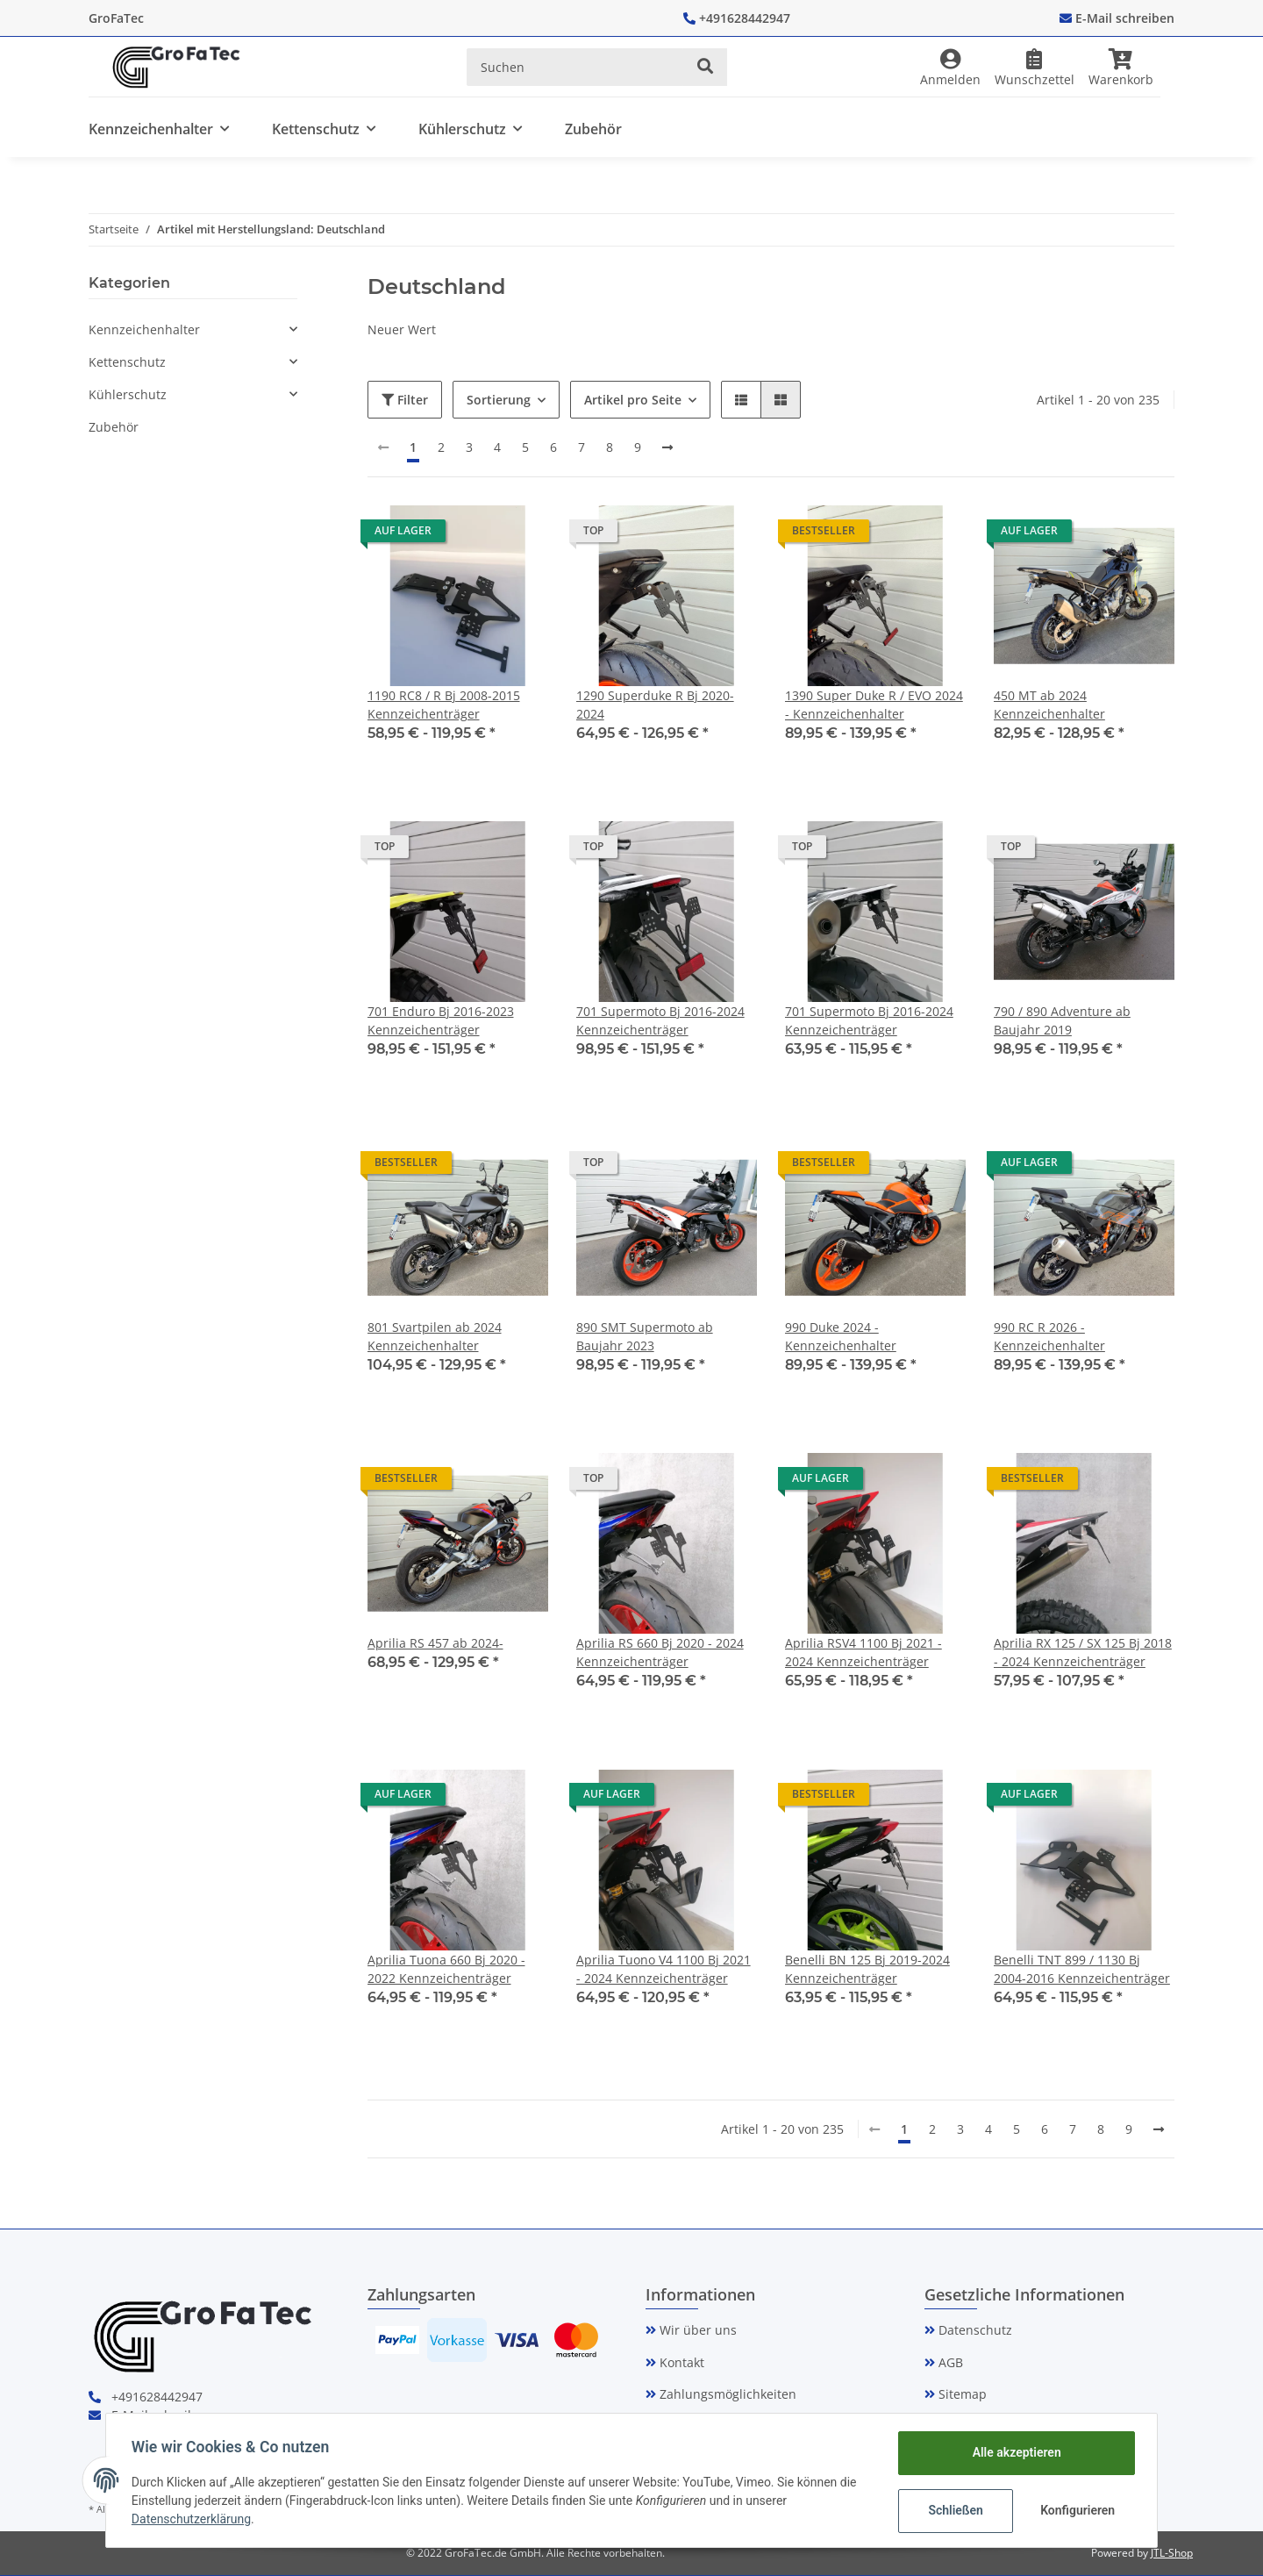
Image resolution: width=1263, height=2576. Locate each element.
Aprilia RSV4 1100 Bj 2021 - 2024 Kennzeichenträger (863, 1652)
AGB (949, 2362)
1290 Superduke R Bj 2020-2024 (655, 704)
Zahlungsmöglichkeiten (726, 2394)
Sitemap (961, 2394)
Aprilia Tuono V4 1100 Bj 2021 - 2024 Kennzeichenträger (663, 1968)
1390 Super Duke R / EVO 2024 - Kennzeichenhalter (874, 704)
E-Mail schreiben (1124, 18)
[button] (950, 67)
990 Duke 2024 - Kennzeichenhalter (840, 1336)
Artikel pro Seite (632, 399)
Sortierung (499, 399)
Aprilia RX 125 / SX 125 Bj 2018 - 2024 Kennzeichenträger (1083, 1652)
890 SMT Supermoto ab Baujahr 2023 (644, 1336)
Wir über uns (696, 2330)
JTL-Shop (1172, 2552)
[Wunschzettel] (1034, 67)
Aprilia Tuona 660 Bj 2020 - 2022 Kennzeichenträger (446, 1968)
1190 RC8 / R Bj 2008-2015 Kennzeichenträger (443, 704)
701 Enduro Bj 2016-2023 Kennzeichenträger (440, 1020)
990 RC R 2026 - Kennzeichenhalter (1049, 1336)
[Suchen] (575, 67)
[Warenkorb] (1127, 67)
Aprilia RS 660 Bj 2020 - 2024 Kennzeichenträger (660, 1652)
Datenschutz (973, 2330)
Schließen (953, 2510)
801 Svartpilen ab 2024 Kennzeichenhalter (434, 1336)
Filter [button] (405, 399)
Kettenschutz (127, 362)
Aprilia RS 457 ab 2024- (435, 1643)
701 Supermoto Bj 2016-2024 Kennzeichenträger (660, 1020)
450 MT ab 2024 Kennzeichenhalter (1049, 704)
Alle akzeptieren (1013, 2452)
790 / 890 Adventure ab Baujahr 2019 (1062, 1020)
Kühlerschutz (128, 394)
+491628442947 (744, 18)
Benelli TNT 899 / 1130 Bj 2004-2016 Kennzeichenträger (1082, 1968)
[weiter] (667, 447)
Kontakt (680, 2362)
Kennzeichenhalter (144, 329)
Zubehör (114, 427)
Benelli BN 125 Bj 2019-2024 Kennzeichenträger (867, 1968)
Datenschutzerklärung (193, 2519)
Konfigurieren (1076, 2510)
